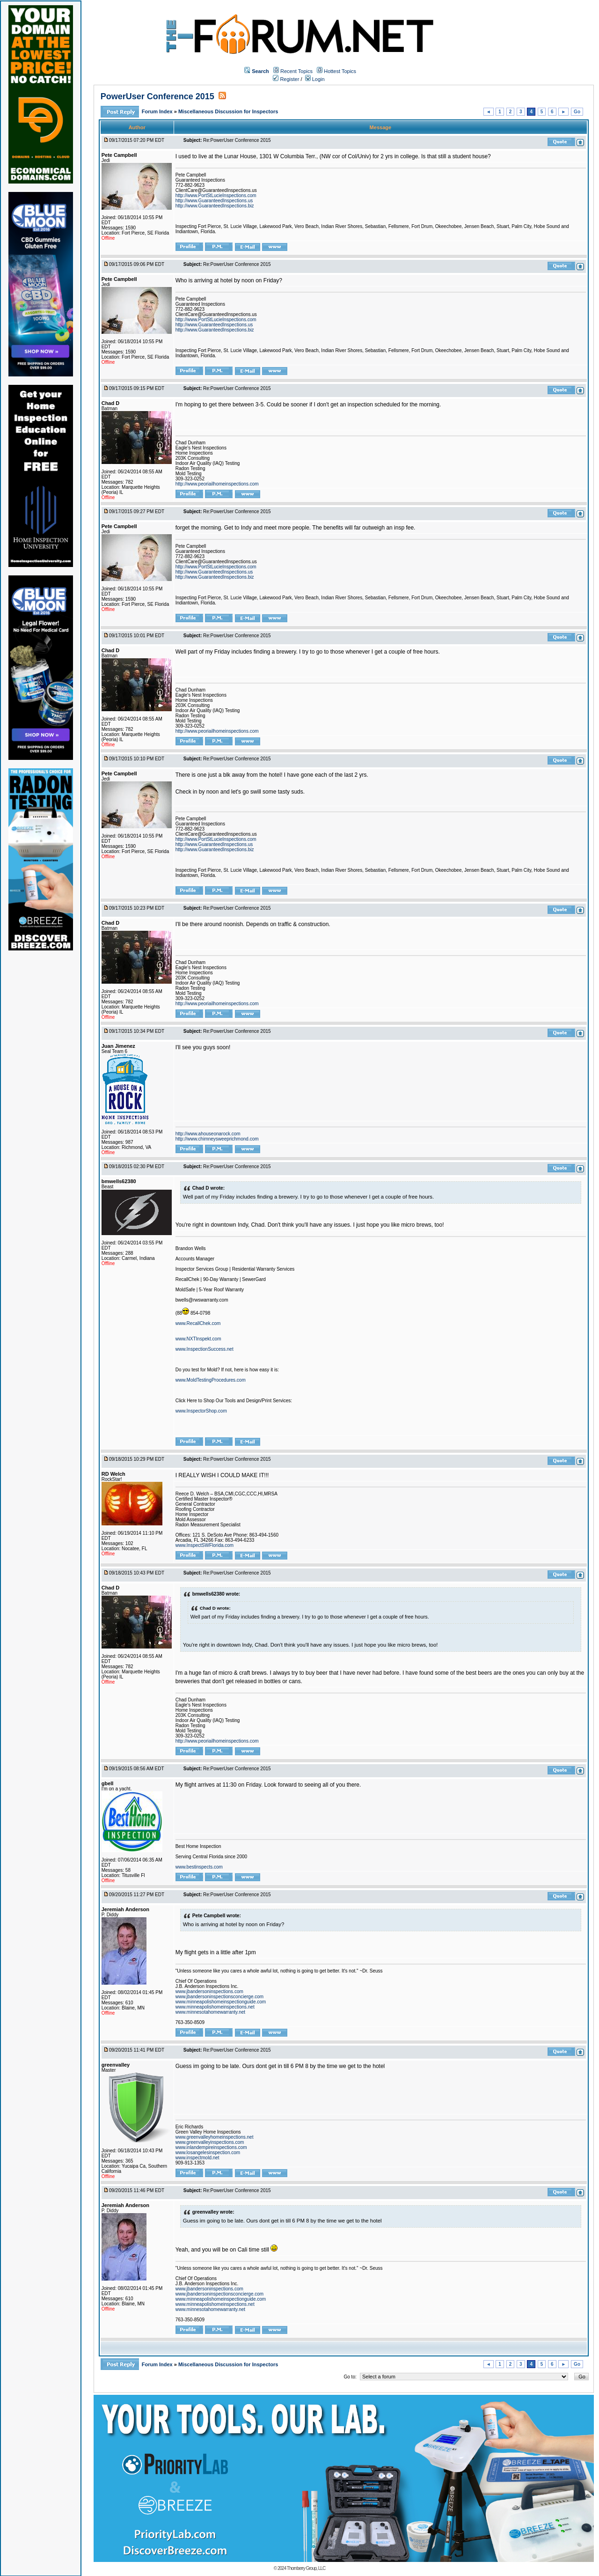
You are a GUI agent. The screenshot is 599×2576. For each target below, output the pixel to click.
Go (577, 111)
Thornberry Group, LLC (306, 2568)
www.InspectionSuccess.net (204, 1349)
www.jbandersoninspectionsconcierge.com (219, 1996)
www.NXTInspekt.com (198, 1338)
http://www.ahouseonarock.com (208, 1133)
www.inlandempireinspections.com (211, 2147)
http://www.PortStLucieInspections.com (215, 195)
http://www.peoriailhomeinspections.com (217, 483)
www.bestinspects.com (199, 1866)
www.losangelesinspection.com (207, 2152)
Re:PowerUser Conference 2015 (237, 140)
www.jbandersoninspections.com (209, 1991)
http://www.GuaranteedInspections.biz (214, 205)
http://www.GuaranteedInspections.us (214, 200)
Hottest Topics (340, 71)
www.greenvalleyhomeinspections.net (214, 2137)
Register (286, 79)
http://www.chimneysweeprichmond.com (217, 1138)
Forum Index (158, 111)
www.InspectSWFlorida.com (204, 1545)
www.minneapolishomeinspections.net (215, 2006)
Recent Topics (296, 71)
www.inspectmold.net (197, 2157)
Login (315, 79)
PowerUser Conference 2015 (157, 96)
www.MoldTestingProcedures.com (210, 1380)
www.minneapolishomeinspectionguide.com (220, 2001)
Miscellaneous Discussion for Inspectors (228, 111)
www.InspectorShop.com (201, 1410)
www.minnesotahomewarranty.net (210, 2012)
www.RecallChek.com (198, 1323)
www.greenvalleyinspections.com (209, 2142)
